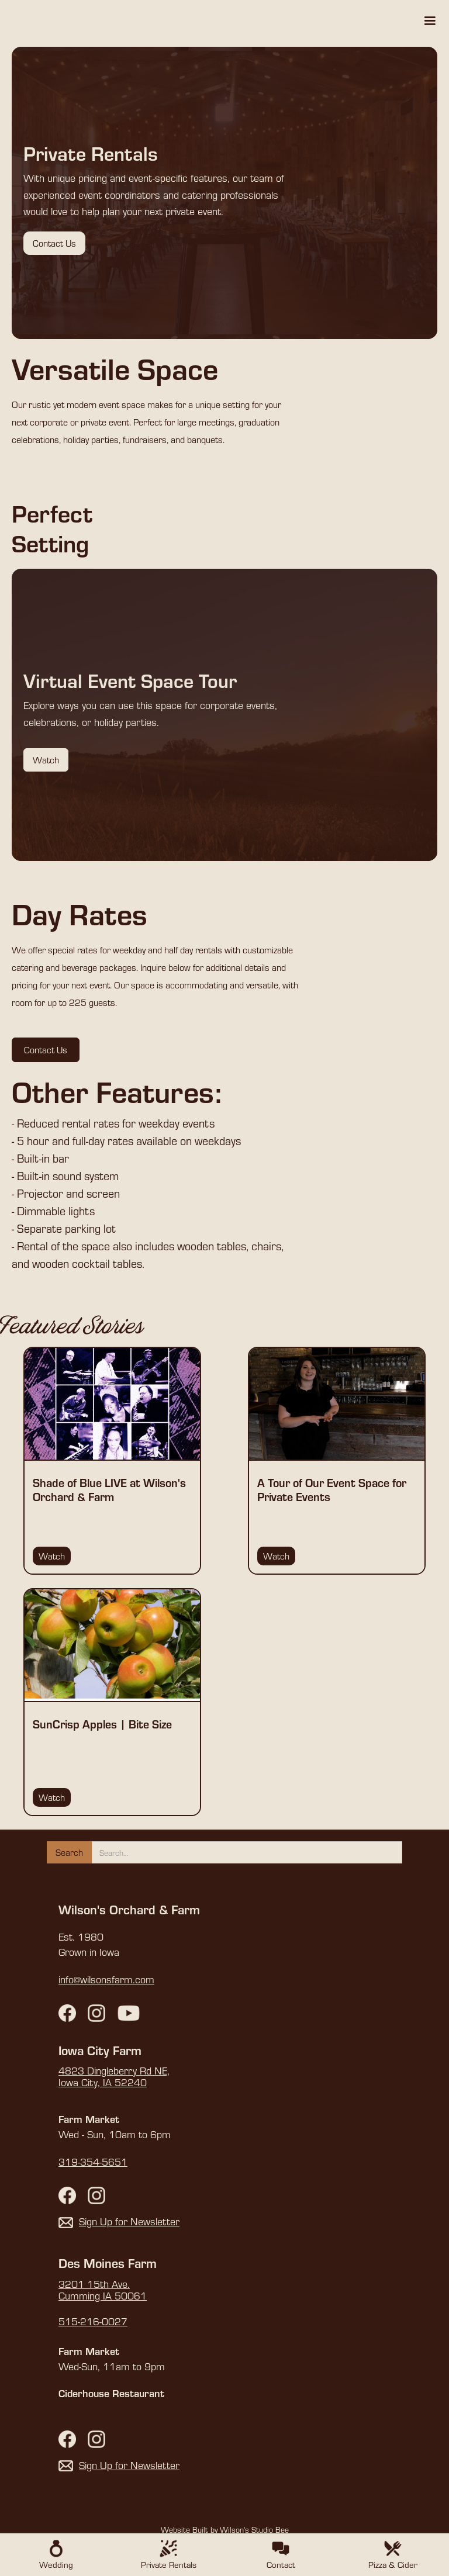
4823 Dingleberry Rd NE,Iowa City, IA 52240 (114, 2077)
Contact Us (54, 243)
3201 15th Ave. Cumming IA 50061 (102, 2290)
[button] (429, 21)
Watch (46, 759)
